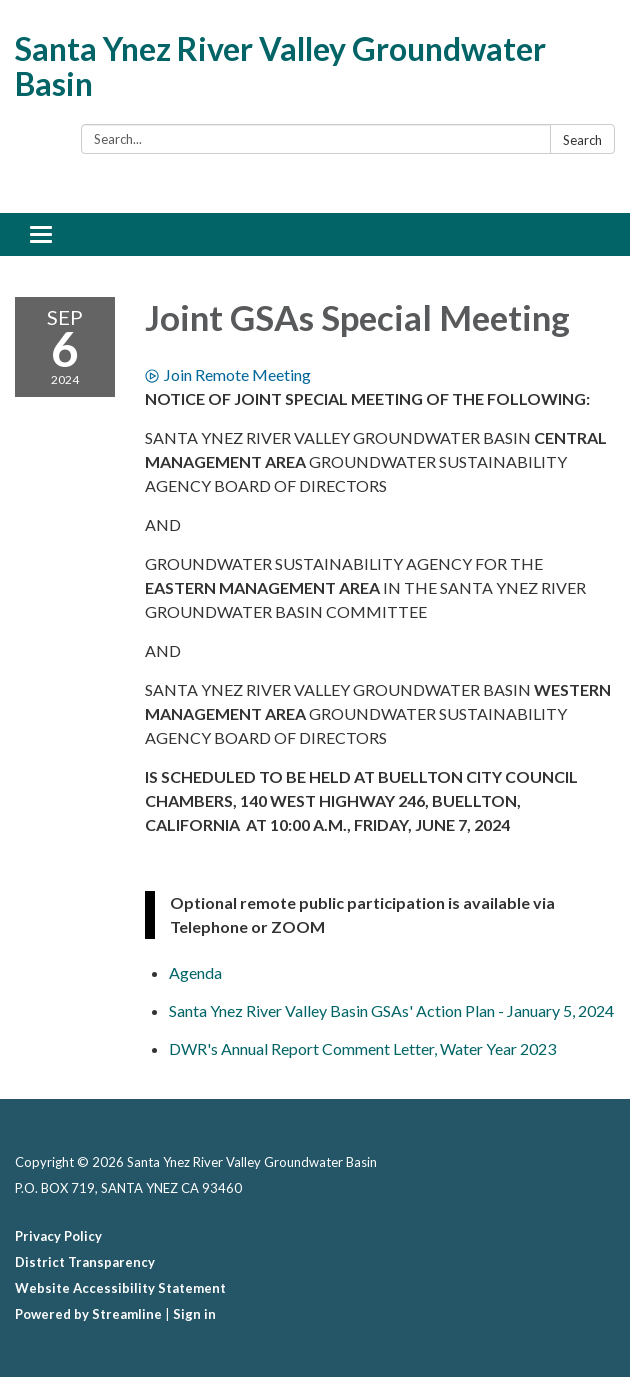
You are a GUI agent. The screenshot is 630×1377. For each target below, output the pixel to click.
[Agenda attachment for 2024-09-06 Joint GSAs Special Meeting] (195, 972)
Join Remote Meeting (228, 374)
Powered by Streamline (88, 1314)
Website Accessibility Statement (120, 1288)
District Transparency (85, 1262)
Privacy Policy (58, 1236)
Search (582, 140)
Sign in (194, 1314)
